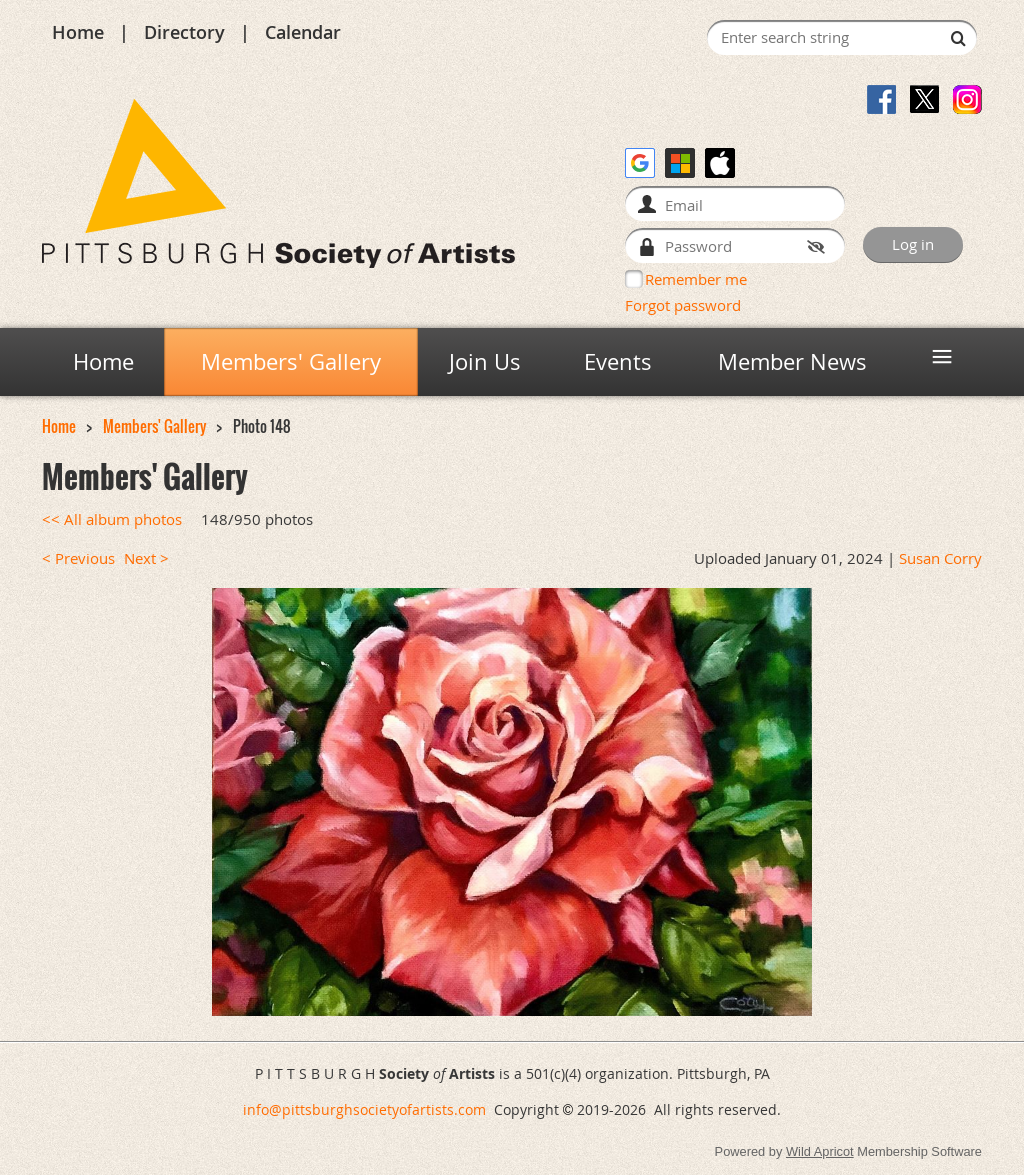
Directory (184, 32)
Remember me (696, 279)
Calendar (303, 32)
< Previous (78, 558)
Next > (146, 558)
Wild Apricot (820, 1151)
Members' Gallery (154, 426)
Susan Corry (940, 558)
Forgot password (683, 305)
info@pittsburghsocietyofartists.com (364, 1109)
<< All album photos (112, 519)
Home (78, 32)
